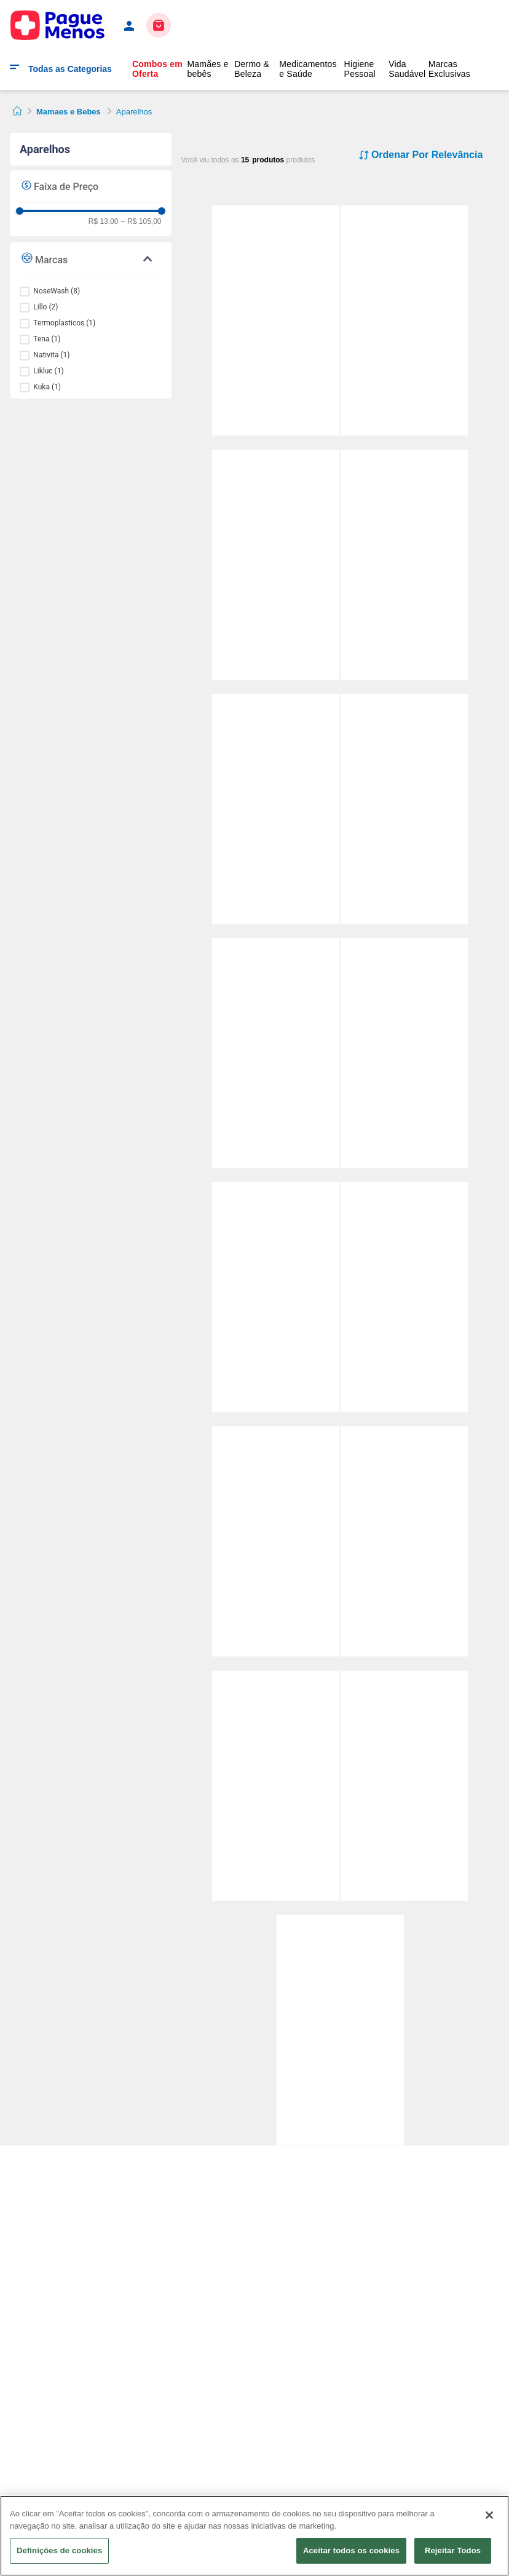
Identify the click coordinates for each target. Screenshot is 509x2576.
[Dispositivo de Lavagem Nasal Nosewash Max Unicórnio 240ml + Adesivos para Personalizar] (275, 1419)
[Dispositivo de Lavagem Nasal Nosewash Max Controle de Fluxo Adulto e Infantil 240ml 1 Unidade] (275, 687)
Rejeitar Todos (453, 2550)
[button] (91, 259)
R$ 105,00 (140, 222)
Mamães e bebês (207, 69)
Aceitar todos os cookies (351, 2550)
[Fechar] (489, 2515)
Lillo (45, 307)
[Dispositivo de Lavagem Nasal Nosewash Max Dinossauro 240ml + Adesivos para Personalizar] (275, 1175)
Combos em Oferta (157, 69)
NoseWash (56, 291)
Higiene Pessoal (360, 69)
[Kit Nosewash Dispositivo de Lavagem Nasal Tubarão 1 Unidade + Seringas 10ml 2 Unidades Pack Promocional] (275, 931)
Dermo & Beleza (251, 69)
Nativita (51, 355)
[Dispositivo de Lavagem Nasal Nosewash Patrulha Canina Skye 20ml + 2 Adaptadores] (404, 687)
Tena (46, 339)
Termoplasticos (64, 323)
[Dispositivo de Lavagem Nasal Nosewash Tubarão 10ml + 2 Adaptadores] (404, 443)
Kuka (47, 387)
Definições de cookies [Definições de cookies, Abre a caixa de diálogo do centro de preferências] (59, 2550)
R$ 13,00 (104, 222)
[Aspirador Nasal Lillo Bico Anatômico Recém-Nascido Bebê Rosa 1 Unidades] (404, 1175)
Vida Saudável (407, 69)
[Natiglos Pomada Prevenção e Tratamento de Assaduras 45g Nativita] (275, 1664)
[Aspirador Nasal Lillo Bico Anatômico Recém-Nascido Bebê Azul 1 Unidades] (404, 931)
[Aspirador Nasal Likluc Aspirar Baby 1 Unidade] (404, 1664)
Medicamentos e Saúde (308, 69)
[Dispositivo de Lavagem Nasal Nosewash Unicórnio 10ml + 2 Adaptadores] (275, 199)
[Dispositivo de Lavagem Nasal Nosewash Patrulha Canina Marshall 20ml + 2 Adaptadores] (275, 443)
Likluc (48, 371)
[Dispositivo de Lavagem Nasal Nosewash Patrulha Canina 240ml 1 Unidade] (404, 1419)
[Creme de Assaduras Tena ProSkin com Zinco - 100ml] (340, 1908)
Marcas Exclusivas (449, 69)
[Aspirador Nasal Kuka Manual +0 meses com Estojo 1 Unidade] (404, 199)
